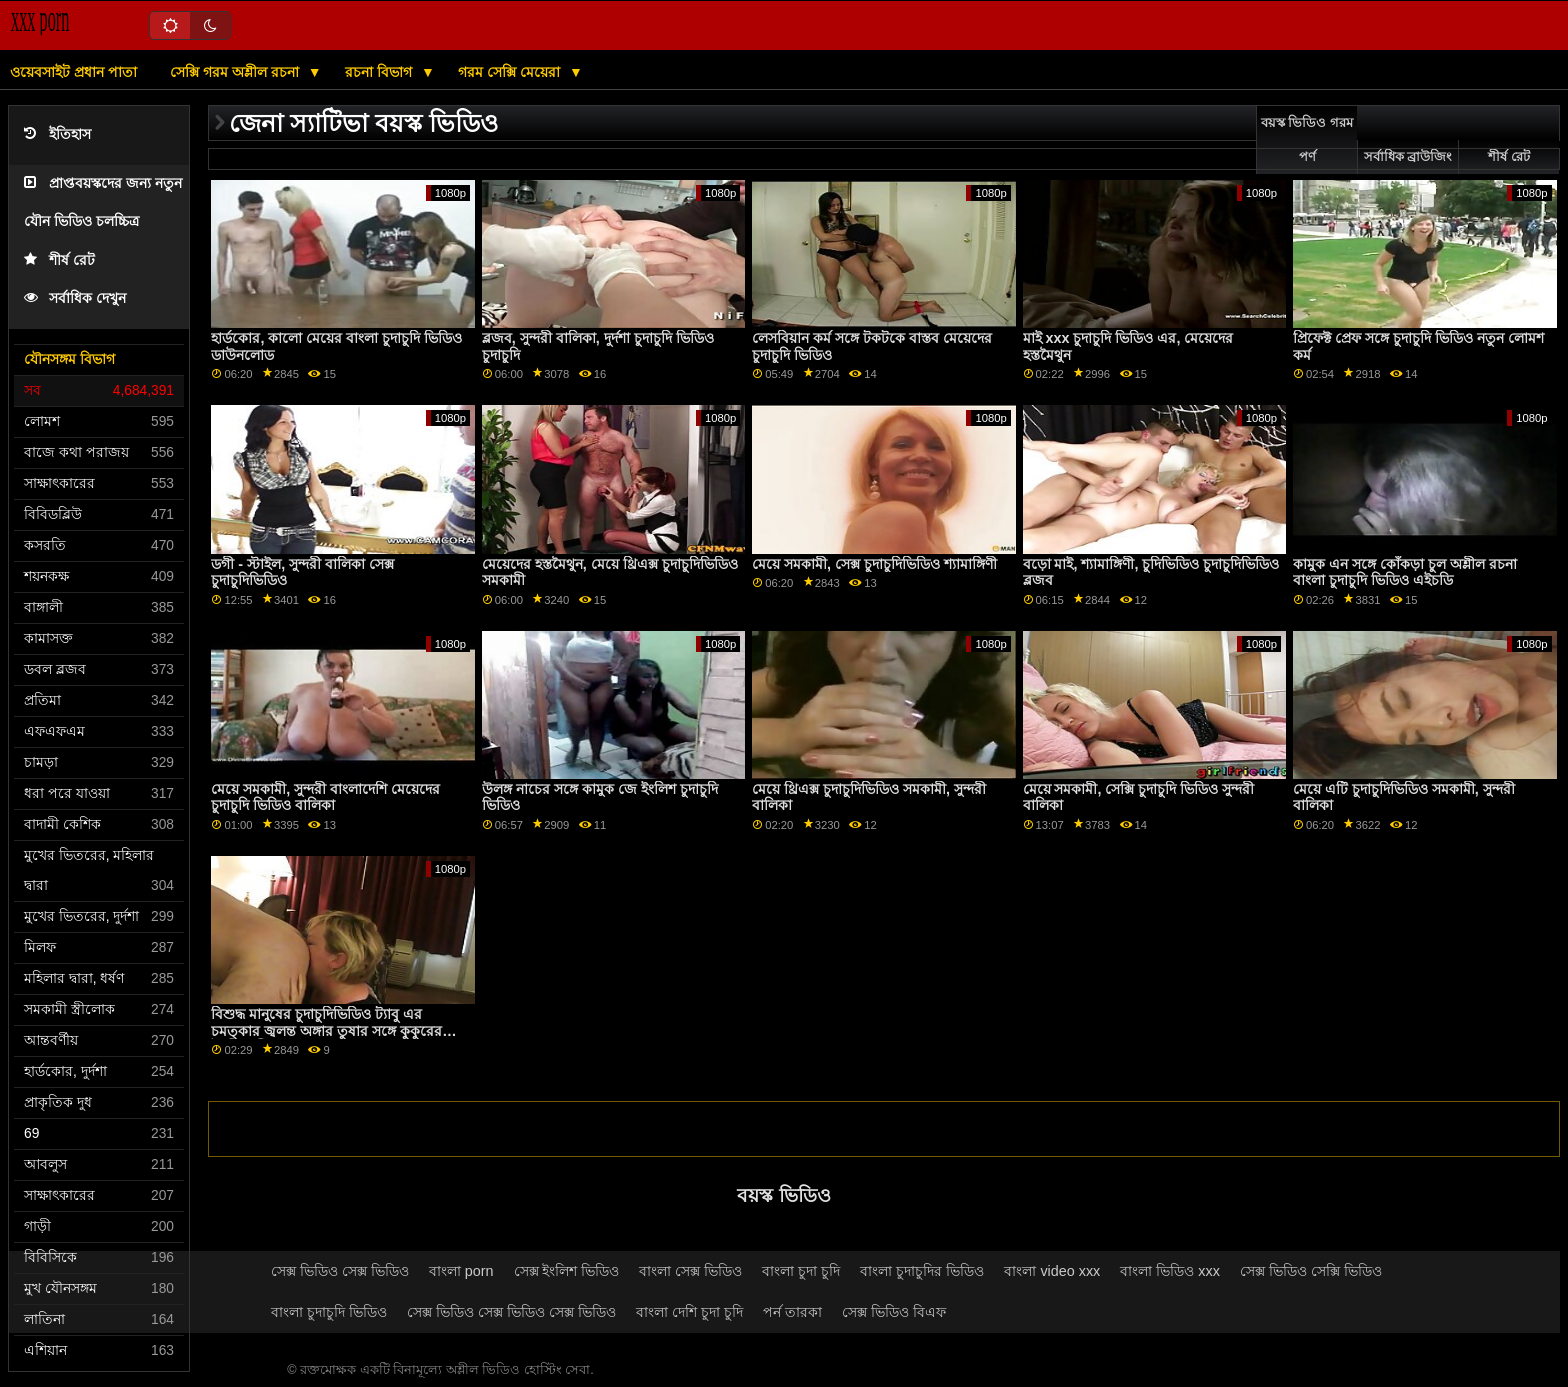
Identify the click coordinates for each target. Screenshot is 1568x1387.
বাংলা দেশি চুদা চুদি (689, 1312)
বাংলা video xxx (1052, 1271)
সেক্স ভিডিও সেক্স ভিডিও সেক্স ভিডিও (511, 1312)
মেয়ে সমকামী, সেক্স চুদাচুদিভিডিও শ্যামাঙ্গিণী (874, 564)
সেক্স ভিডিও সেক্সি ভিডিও (1311, 1271)
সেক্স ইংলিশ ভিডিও (567, 1271)
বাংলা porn (461, 1271)
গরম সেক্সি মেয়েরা (511, 72)
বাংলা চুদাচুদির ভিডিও (922, 1271)
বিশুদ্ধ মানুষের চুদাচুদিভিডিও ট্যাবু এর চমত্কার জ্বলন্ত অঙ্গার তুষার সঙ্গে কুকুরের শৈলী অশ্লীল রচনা (326, 1030)
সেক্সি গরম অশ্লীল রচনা (236, 72)
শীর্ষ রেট (59, 260)
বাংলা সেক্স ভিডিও (690, 1271)
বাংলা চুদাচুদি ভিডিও (329, 1312)
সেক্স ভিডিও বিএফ (894, 1312)
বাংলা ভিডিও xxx (1170, 1271)
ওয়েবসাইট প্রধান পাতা (73, 72)
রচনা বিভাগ (380, 72)
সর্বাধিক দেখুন (75, 298)
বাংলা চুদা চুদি (801, 1271)
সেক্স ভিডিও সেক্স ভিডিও (340, 1271)
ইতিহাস (57, 134)
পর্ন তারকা (792, 1312)
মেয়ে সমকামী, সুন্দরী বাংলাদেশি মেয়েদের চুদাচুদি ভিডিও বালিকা (325, 797)
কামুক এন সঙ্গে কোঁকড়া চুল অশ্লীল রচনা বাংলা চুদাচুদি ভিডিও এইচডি (1405, 572)
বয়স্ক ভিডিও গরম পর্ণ (1307, 140)
